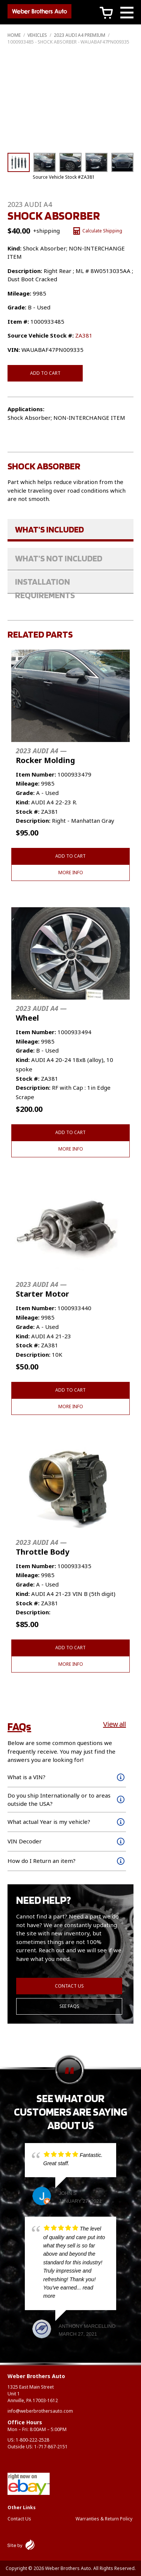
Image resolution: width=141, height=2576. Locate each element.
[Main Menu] (126, 14)
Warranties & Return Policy (104, 2519)
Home (14, 35)
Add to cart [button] (70, 856)
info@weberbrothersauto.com (40, 2411)
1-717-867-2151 (51, 2446)
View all (114, 1723)
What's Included (49, 529)
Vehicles (37, 35)
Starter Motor (42, 1289)
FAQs (19, 1726)
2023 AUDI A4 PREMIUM (79, 35)
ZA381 (83, 335)
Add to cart (45, 373)
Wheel (41, 1013)
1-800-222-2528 (32, 2440)
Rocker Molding (45, 755)
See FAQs (69, 2006)
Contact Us (69, 1986)
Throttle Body (42, 1547)
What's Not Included (58, 558)
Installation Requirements (45, 585)
